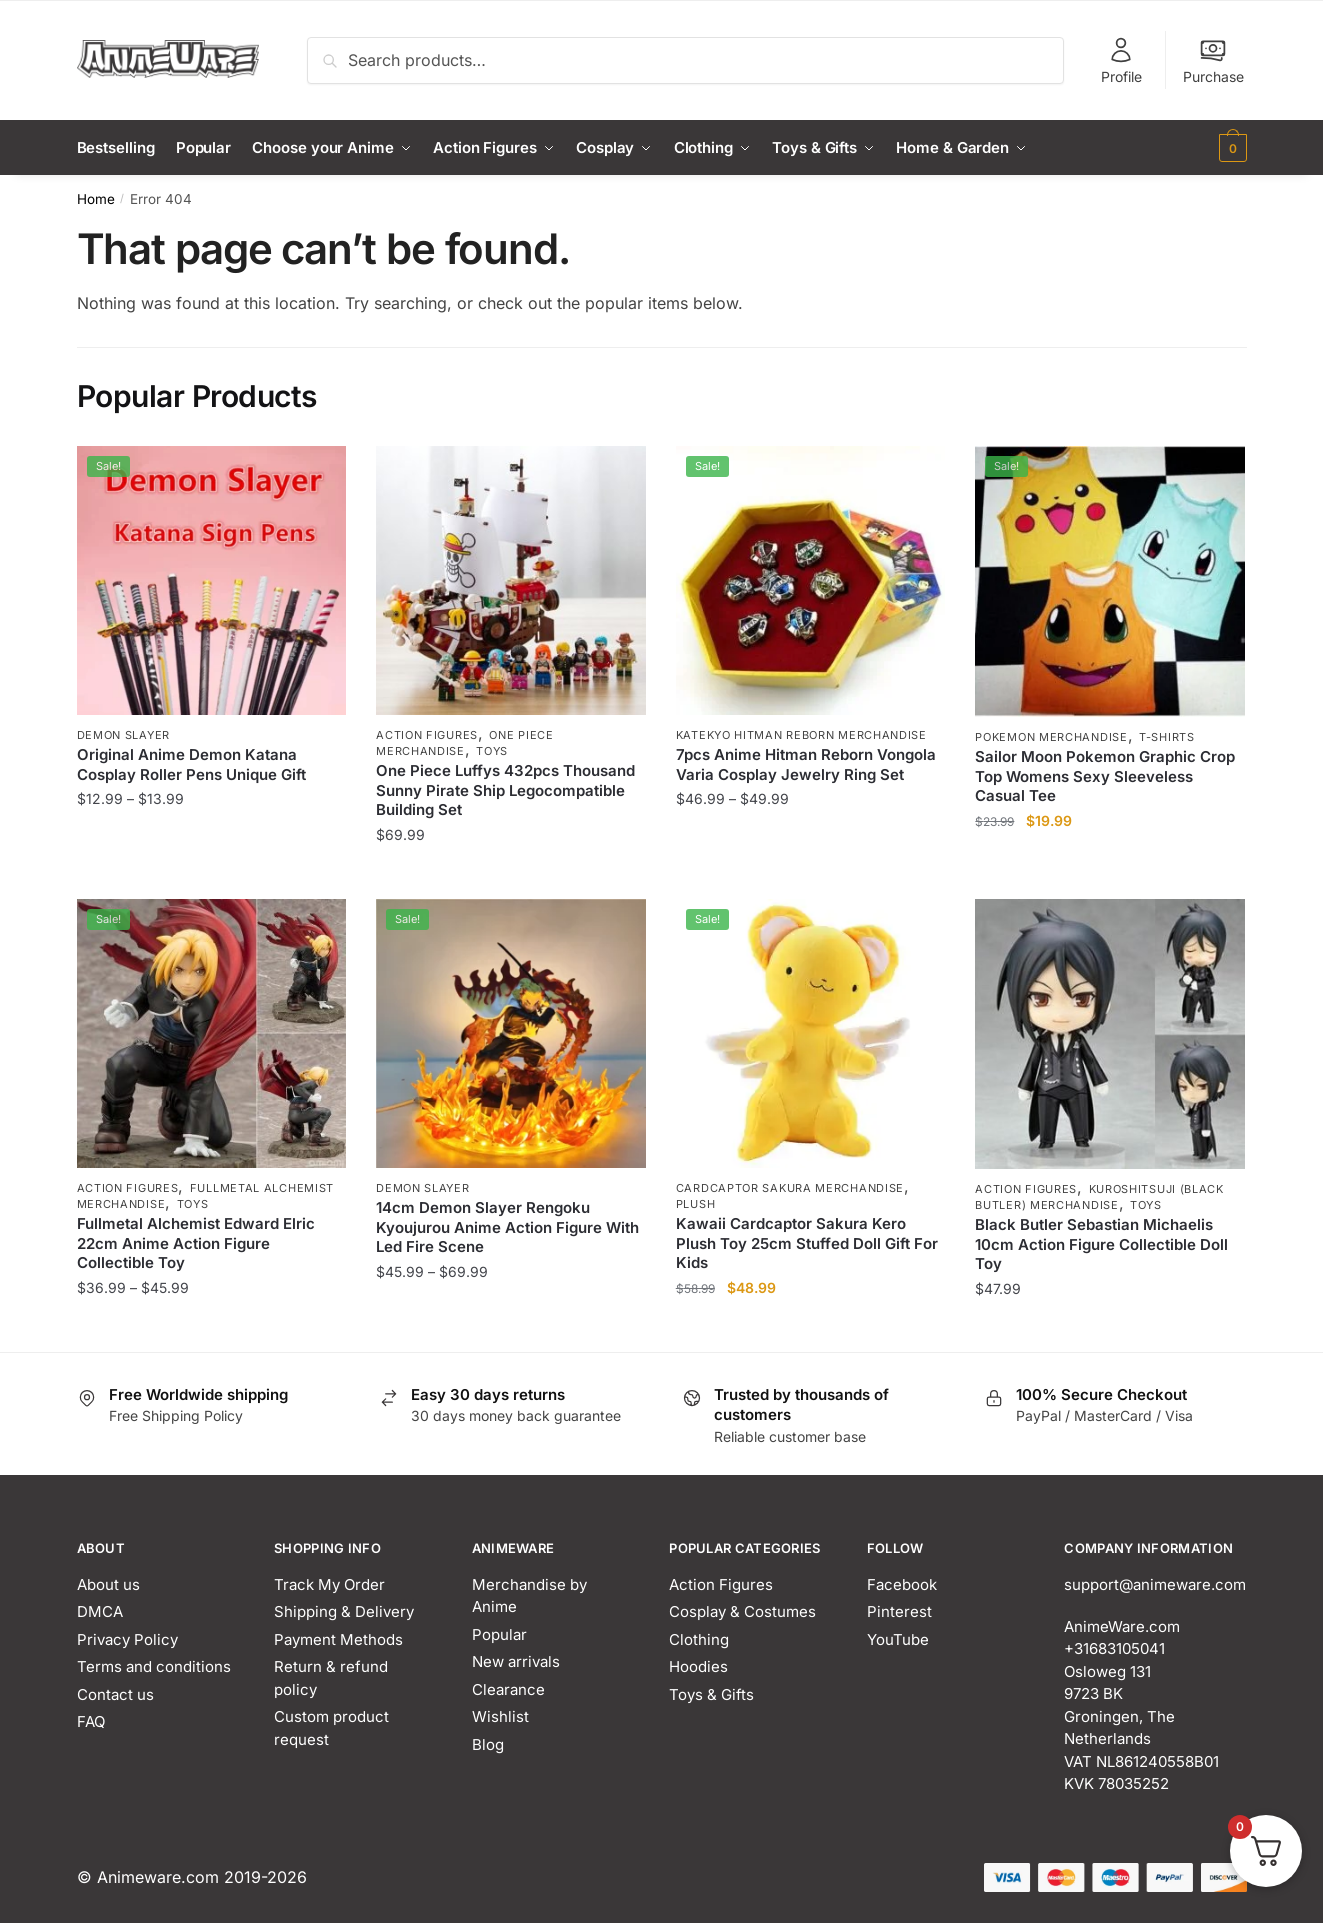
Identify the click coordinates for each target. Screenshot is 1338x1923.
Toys (492, 751)
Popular (499, 1634)
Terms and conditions (154, 1666)
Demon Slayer (123, 735)
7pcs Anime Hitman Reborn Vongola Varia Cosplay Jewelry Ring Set (806, 764)
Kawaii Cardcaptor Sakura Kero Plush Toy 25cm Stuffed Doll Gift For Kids (807, 1243)
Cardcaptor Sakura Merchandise (790, 1188)
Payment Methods (338, 1639)
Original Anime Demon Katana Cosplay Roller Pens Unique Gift (191, 764)
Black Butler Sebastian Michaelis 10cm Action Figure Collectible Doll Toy (1101, 1244)
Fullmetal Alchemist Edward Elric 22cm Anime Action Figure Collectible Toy (196, 1243)
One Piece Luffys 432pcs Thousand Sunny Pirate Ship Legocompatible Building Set (505, 790)
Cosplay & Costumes (742, 1611)
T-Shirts (1167, 737)
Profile (1121, 60)
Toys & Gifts (711, 1694)
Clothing (699, 1639)
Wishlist (500, 1716)
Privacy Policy (127, 1639)
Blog (488, 1744)
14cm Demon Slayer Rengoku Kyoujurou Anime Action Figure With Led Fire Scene (507, 1227)
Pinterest (899, 1611)
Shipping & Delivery (344, 1611)
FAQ (91, 1721)
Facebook (902, 1584)
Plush (696, 1204)
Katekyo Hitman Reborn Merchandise (801, 735)
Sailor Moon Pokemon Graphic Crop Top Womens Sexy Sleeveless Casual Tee (1105, 776)
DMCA (100, 1611)
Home (96, 198)
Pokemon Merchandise (1051, 737)
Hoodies (698, 1666)
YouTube (898, 1639)
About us (108, 1584)
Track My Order (329, 1584)
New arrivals (516, 1661)
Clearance (508, 1689)
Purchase (1213, 60)
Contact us (115, 1694)
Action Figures (427, 735)
